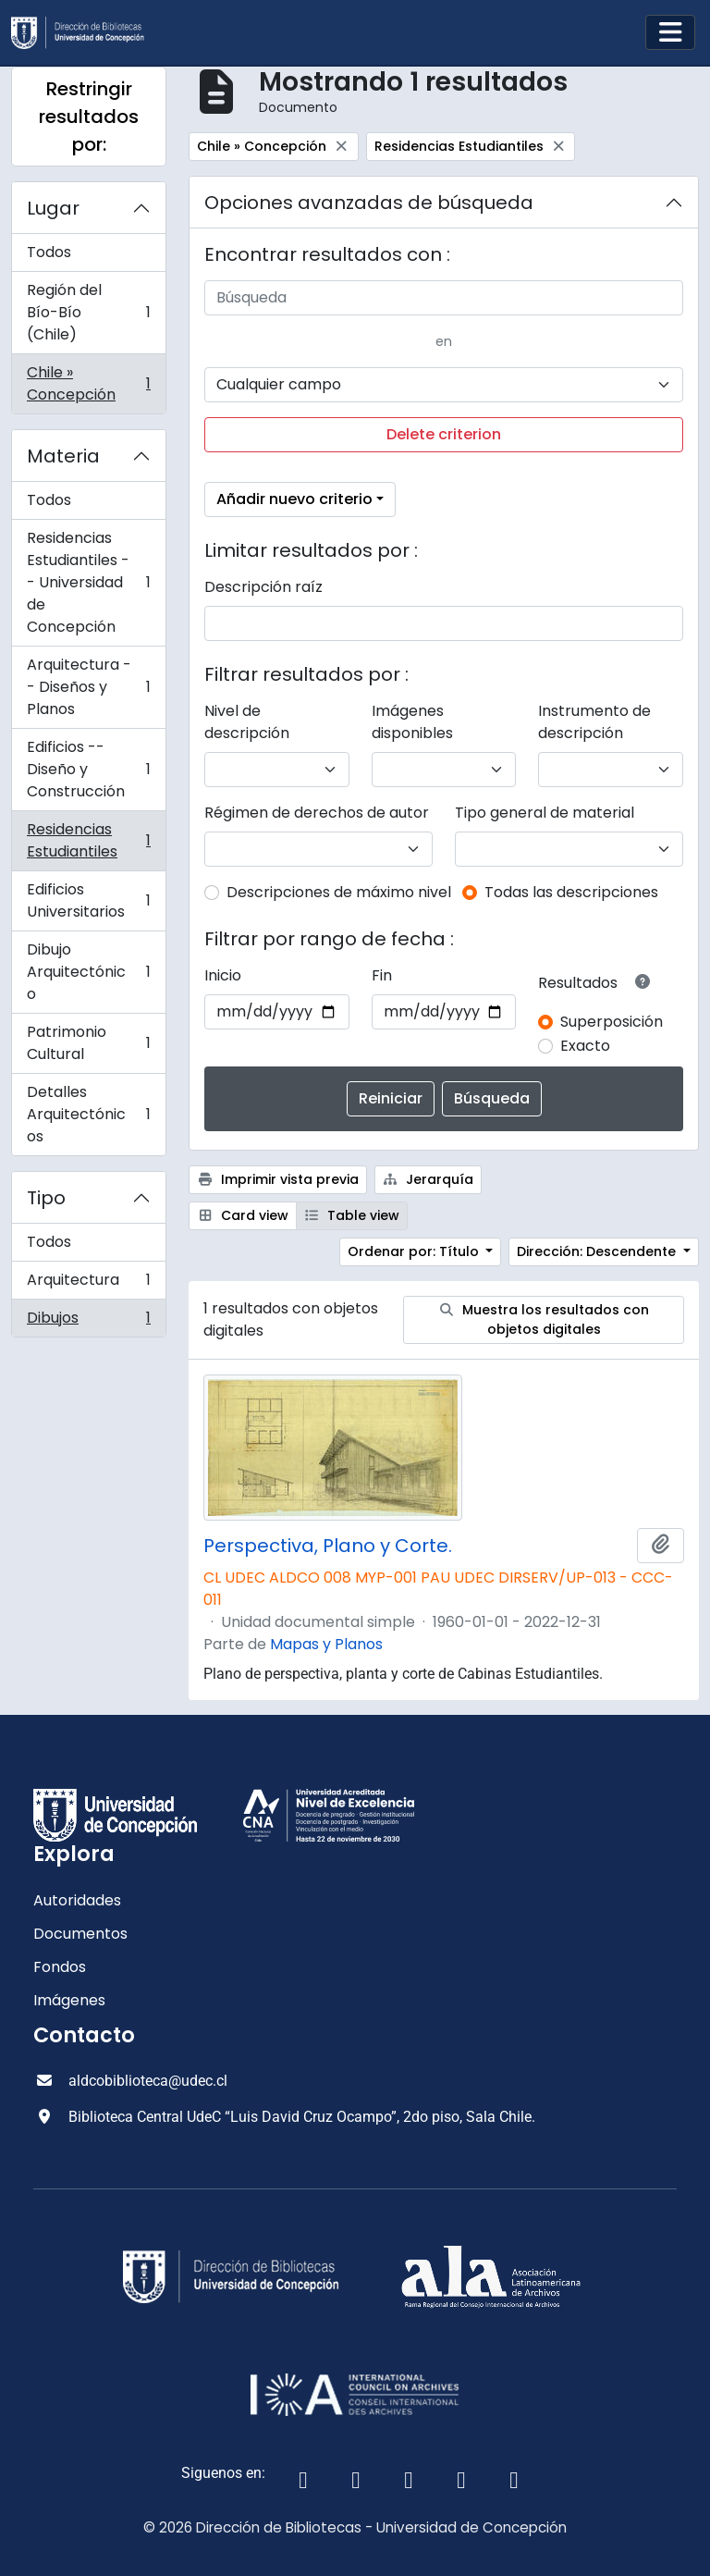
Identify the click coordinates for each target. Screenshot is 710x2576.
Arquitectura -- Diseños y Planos (88, 687)
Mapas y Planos (326, 1644)
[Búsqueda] (443, 297)
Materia (63, 456)
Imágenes (69, 2000)
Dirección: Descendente (598, 1251)
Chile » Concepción (88, 383)
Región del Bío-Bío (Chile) (88, 312)
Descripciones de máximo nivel (338, 892)
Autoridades (77, 1900)
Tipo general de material (544, 812)
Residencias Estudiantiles (88, 840)
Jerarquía (428, 1179)
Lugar (53, 208)
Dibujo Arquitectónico (88, 972)
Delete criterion (443, 434)
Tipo (46, 1198)
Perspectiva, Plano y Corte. (327, 1546)
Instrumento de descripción (594, 722)
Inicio (222, 975)
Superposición (611, 1021)
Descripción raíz (263, 587)
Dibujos (88, 1322)
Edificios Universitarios (88, 900)
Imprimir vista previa (278, 1179)
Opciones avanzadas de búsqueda (368, 203)
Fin (382, 975)
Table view (352, 1215)
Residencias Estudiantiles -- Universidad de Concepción (88, 582)
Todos (49, 252)
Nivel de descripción (246, 722)
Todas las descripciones (571, 892)
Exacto (585, 1045)
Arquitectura (88, 1284)
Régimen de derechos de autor (316, 812)
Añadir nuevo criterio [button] (294, 499)
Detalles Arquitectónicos (88, 1114)
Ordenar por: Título (415, 1251)
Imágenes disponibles (412, 722)
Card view (242, 1215)
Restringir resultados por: (89, 116)
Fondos (59, 1967)
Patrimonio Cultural (88, 1043)
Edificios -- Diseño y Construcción (88, 769)
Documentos (80, 1933)
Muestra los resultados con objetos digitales (543, 1319)
